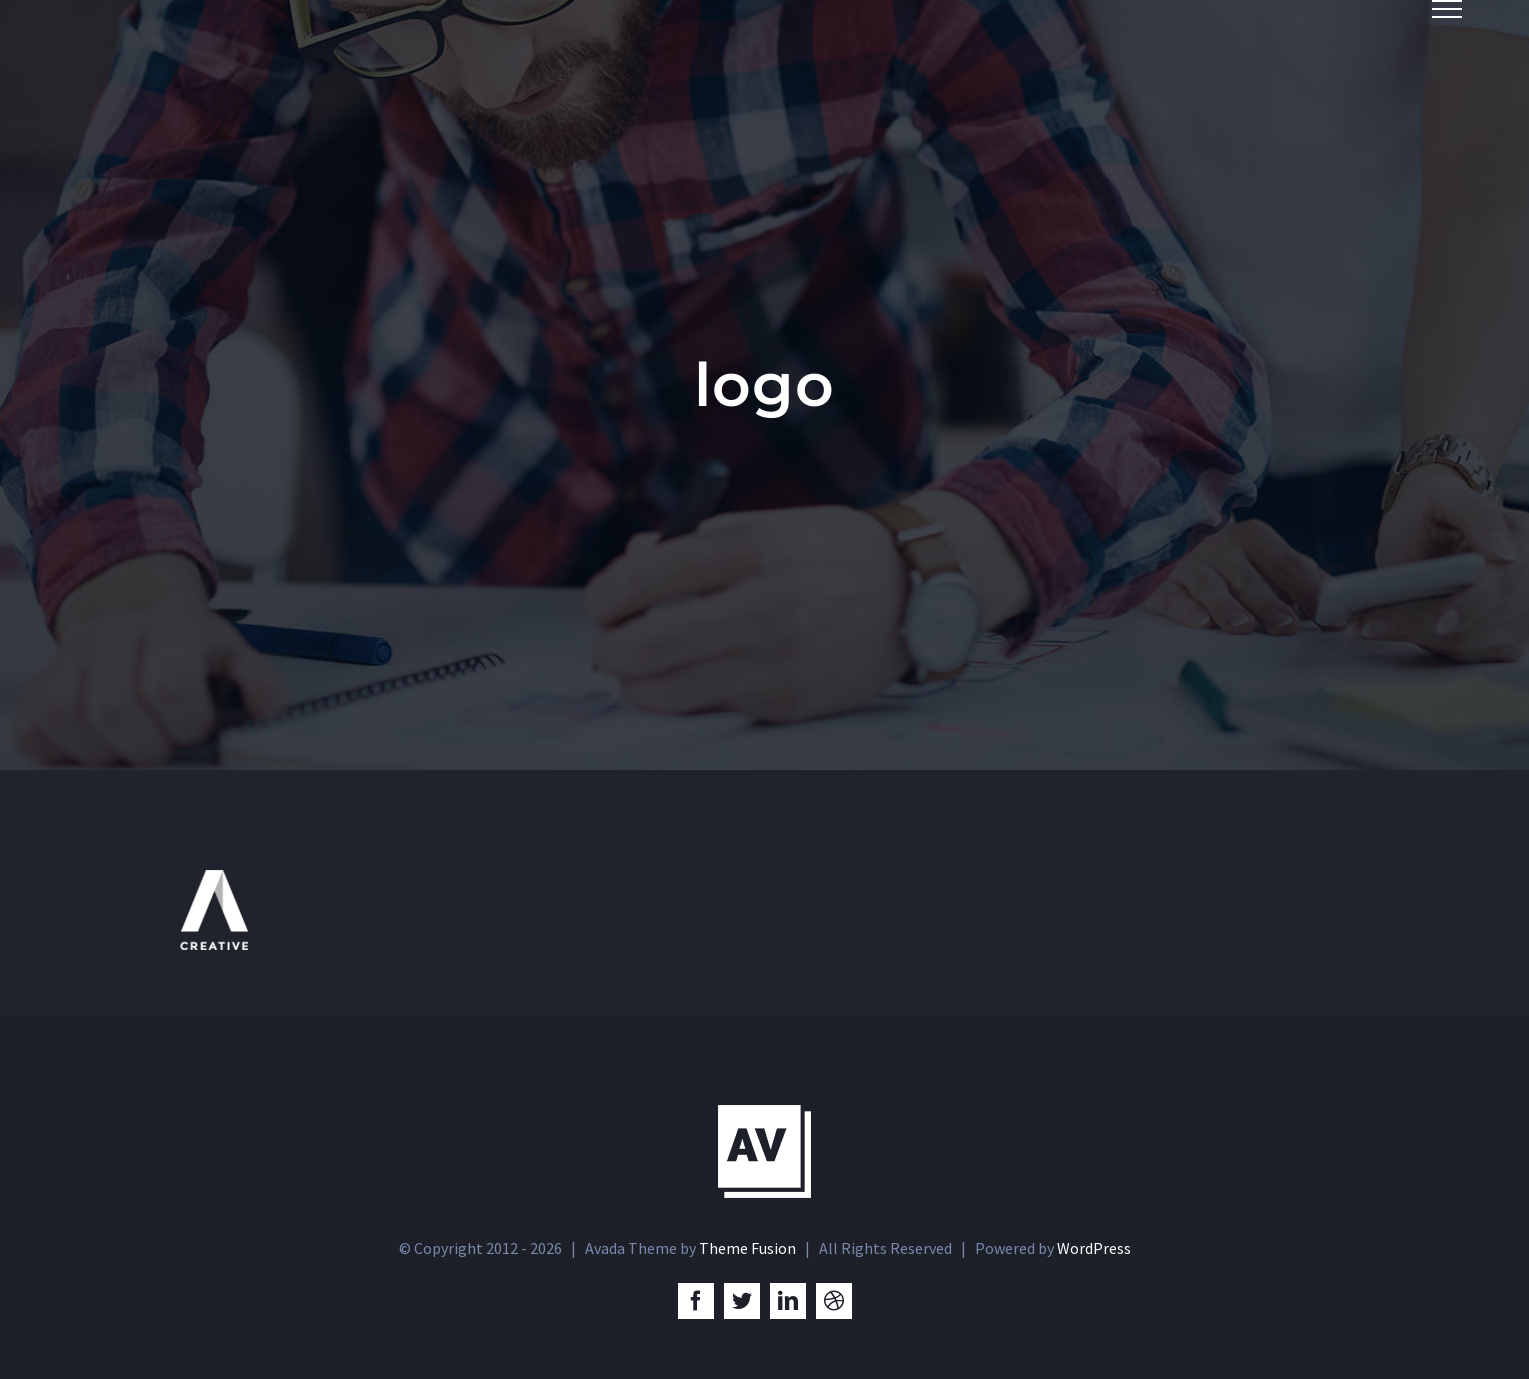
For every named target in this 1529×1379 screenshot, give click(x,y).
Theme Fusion (747, 1248)
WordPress (1094, 1248)
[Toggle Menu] (1447, 9)
